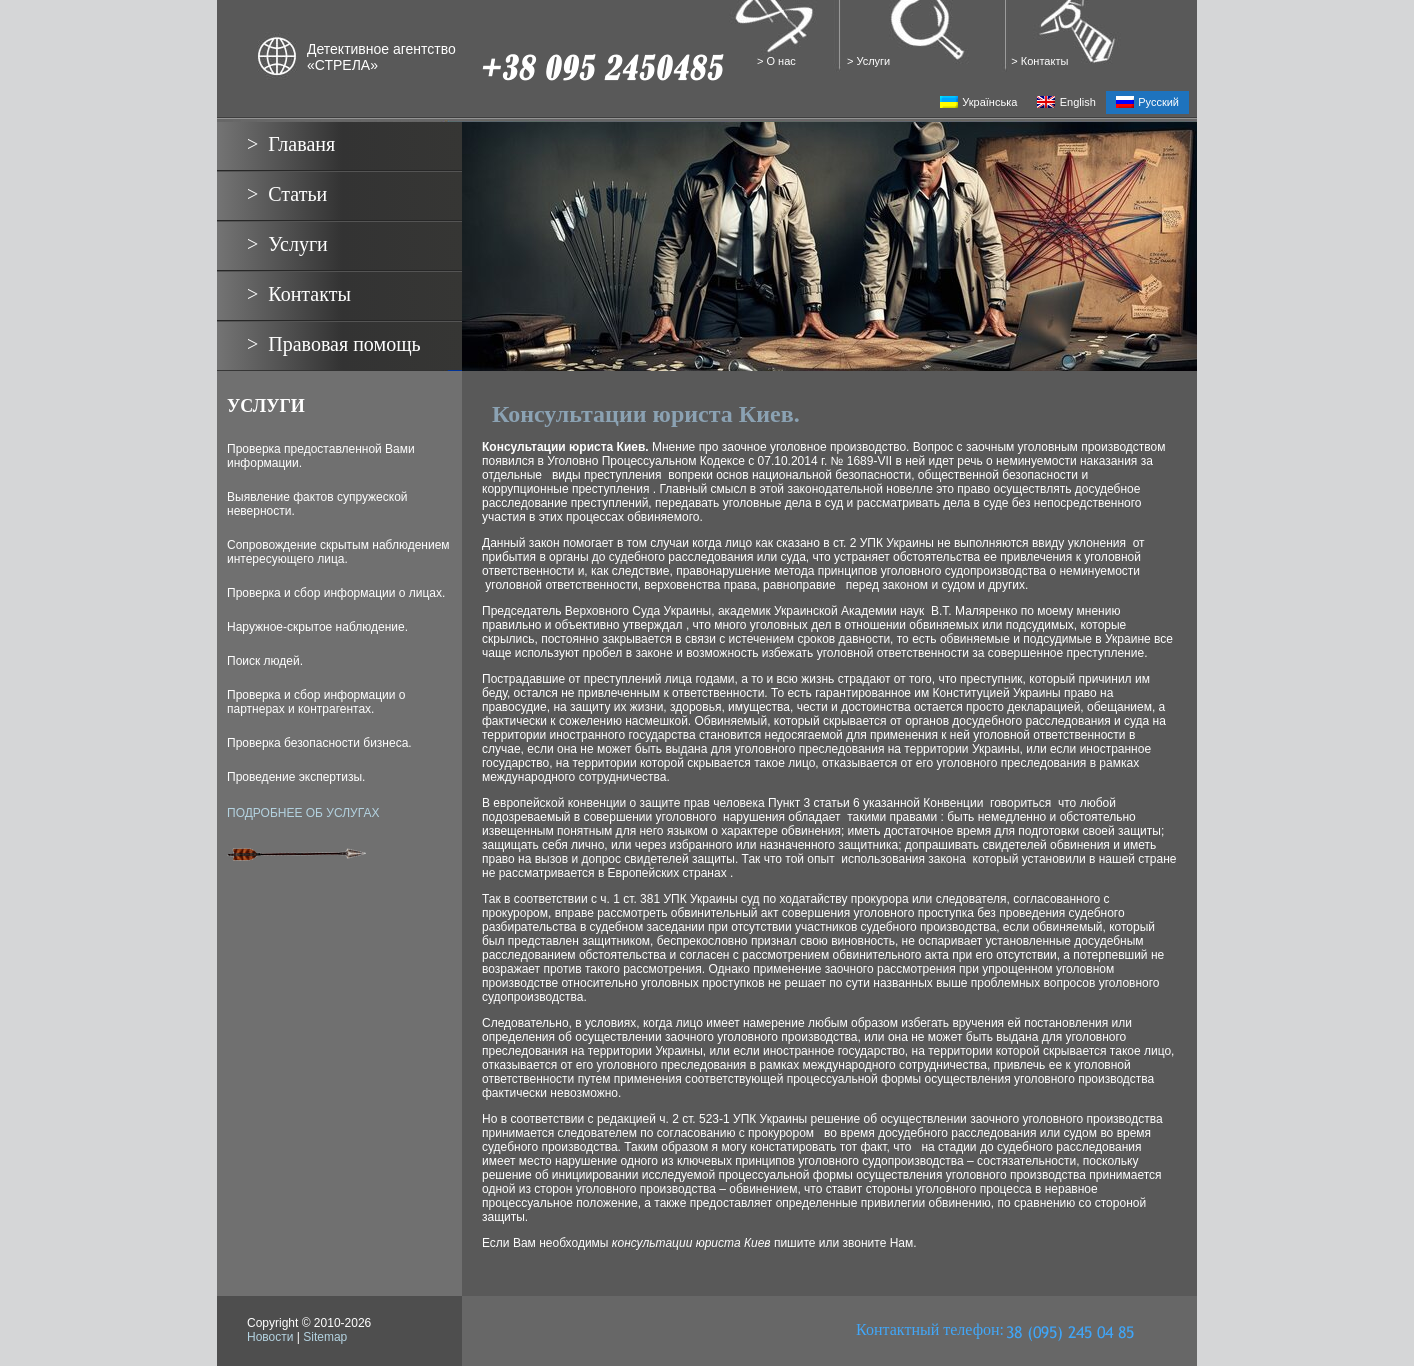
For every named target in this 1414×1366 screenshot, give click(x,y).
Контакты (1045, 61)
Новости (270, 1337)
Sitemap (325, 1337)
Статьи (297, 194)
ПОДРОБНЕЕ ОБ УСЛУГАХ (303, 813)
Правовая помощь (344, 344)
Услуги (874, 61)
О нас (782, 61)
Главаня (301, 144)
